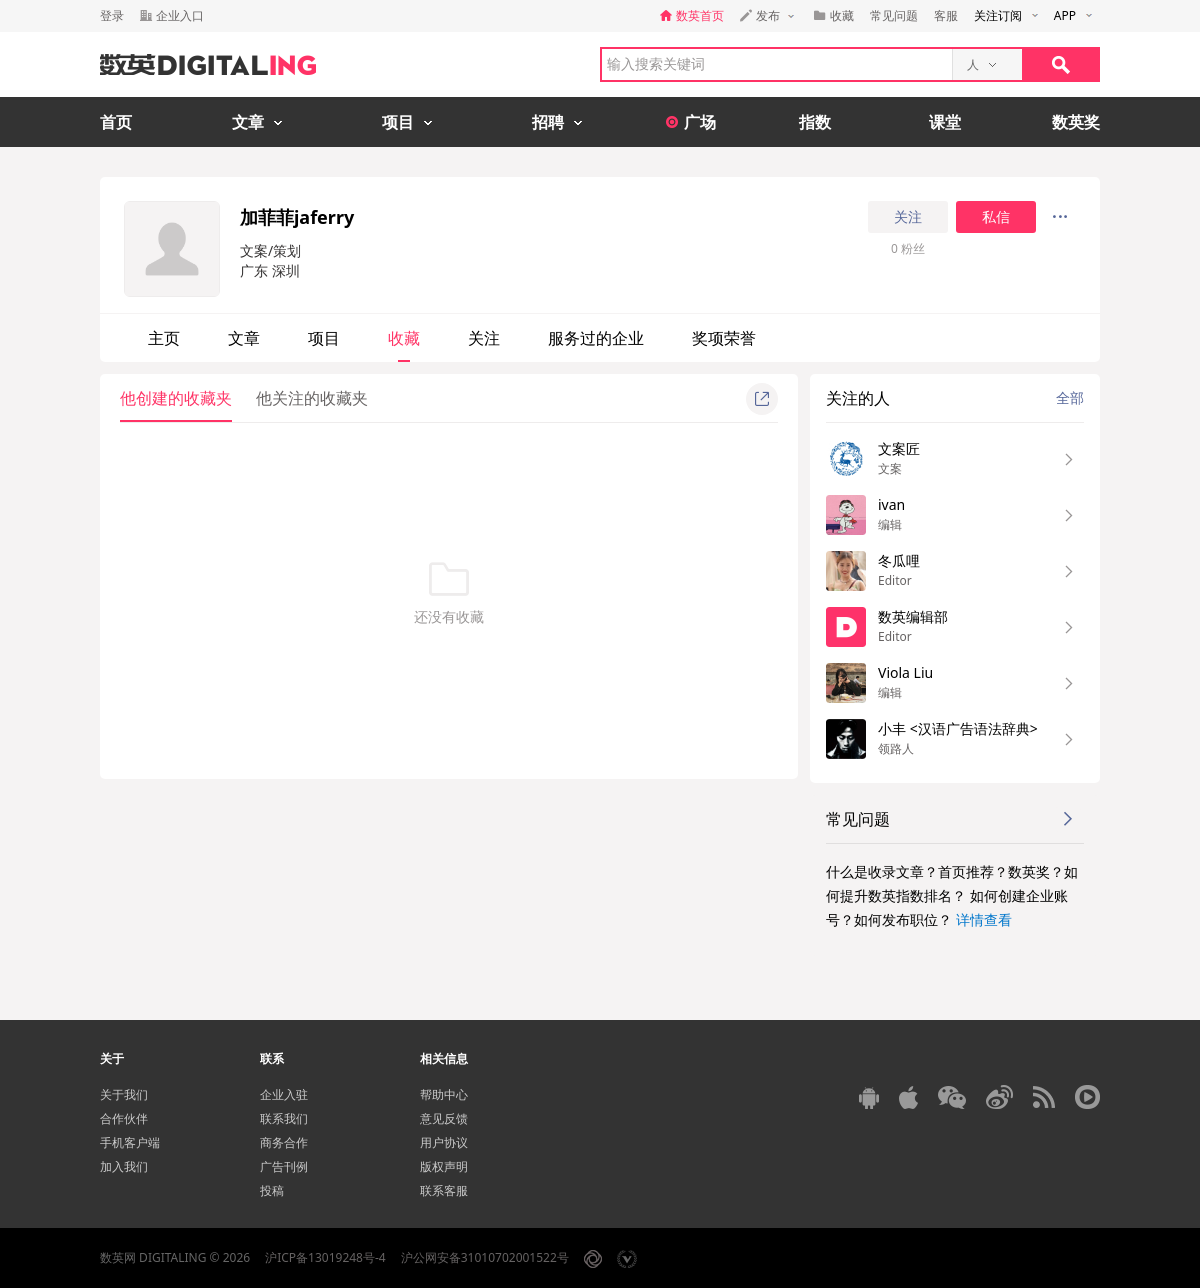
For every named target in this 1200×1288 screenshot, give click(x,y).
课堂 (945, 122)
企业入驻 (284, 1094)
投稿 (272, 1190)
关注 (908, 217)
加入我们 (124, 1166)
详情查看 (984, 919)
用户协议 (444, 1142)
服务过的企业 (596, 338)
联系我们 (284, 1118)
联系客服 (444, 1190)
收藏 (404, 338)
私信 (996, 217)
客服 (946, 15)
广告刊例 (284, 1166)
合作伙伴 (124, 1118)
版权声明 (444, 1166)
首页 (116, 122)
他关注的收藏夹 (312, 398)
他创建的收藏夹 (176, 398)
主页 (164, 338)
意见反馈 (444, 1118)
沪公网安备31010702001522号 (485, 1257)
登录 (112, 15)
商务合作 (284, 1142)
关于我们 (124, 1094)
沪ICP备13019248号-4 (325, 1257)
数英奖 (1076, 122)
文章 (244, 338)
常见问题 (894, 15)
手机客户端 (130, 1142)
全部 (1070, 397)
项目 (324, 338)
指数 (815, 122)
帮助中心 (444, 1094)
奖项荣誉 (724, 338)
